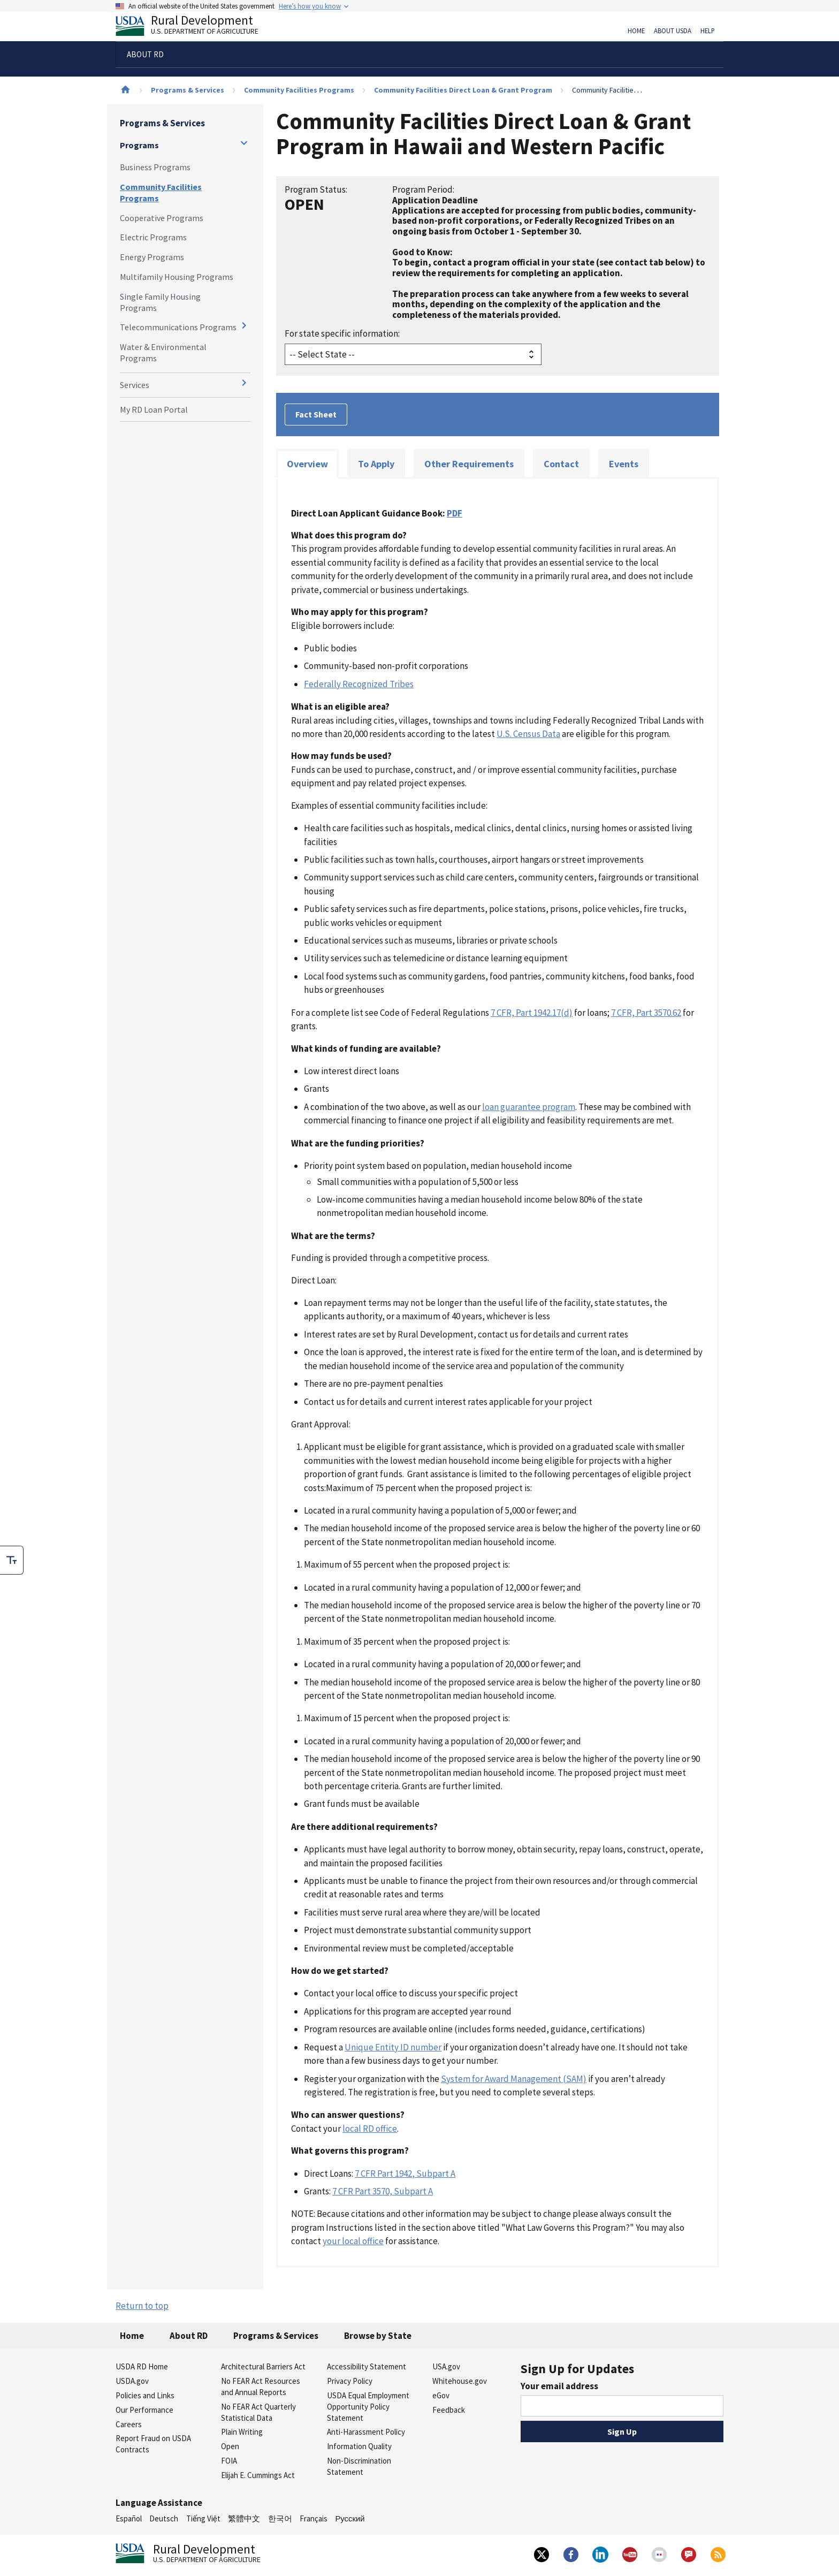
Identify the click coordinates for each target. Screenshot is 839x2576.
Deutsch (163, 2518)
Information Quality (359, 2446)
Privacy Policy (349, 2381)
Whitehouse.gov (459, 2381)
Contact (561, 464)
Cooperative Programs (161, 217)
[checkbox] (12, 1560)
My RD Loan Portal (154, 409)
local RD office (369, 2128)
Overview (307, 464)
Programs (139, 145)
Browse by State (377, 2336)
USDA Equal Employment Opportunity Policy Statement (368, 2406)
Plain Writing (242, 2432)
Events (623, 464)
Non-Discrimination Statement (359, 2466)
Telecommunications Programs (178, 327)
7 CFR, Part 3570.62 (646, 1013)
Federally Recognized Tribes (359, 684)
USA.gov (446, 2366)
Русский (349, 2518)
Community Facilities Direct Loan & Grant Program (463, 90)
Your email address (559, 2386)
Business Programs (155, 167)
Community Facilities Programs (299, 90)
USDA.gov (132, 2381)
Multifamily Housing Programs (176, 276)
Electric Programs (153, 237)
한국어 (280, 2518)
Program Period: (423, 189)
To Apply (376, 464)
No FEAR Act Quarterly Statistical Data (258, 2412)
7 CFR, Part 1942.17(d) (532, 1013)
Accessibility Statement (366, 2366)
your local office (353, 2241)
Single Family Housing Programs (160, 302)
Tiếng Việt (203, 2518)
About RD (189, 2336)
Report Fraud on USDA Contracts (153, 2444)
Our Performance (144, 2410)
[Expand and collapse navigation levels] (244, 142)
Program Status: (316, 189)
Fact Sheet (316, 414)
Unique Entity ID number (393, 2047)
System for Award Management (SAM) (513, 2079)
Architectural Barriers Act (263, 2366)
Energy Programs (152, 257)
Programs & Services (187, 90)
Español (129, 2518)
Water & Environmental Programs (163, 352)
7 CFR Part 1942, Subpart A (405, 2173)
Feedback (448, 2410)
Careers (129, 2424)
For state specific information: (342, 333)
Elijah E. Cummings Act (258, 2475)
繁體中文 (244, 2518)
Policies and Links (145, 2395)
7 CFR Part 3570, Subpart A (382, 2191)
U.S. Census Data (528, 734)
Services (134, 384)
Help (707, 31)
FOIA (229, 2461)
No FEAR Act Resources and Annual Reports (260, 2386)
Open (230, 2446)
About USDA (672, 31)
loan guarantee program (528, 1107)
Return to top (142, 2306)
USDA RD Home (142, 2366)
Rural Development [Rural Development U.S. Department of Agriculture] (196, 27)
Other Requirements (469, 464)
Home (636, 31)
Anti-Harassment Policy (366, 2432)
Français (313, 2518)
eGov (440, 2395)
